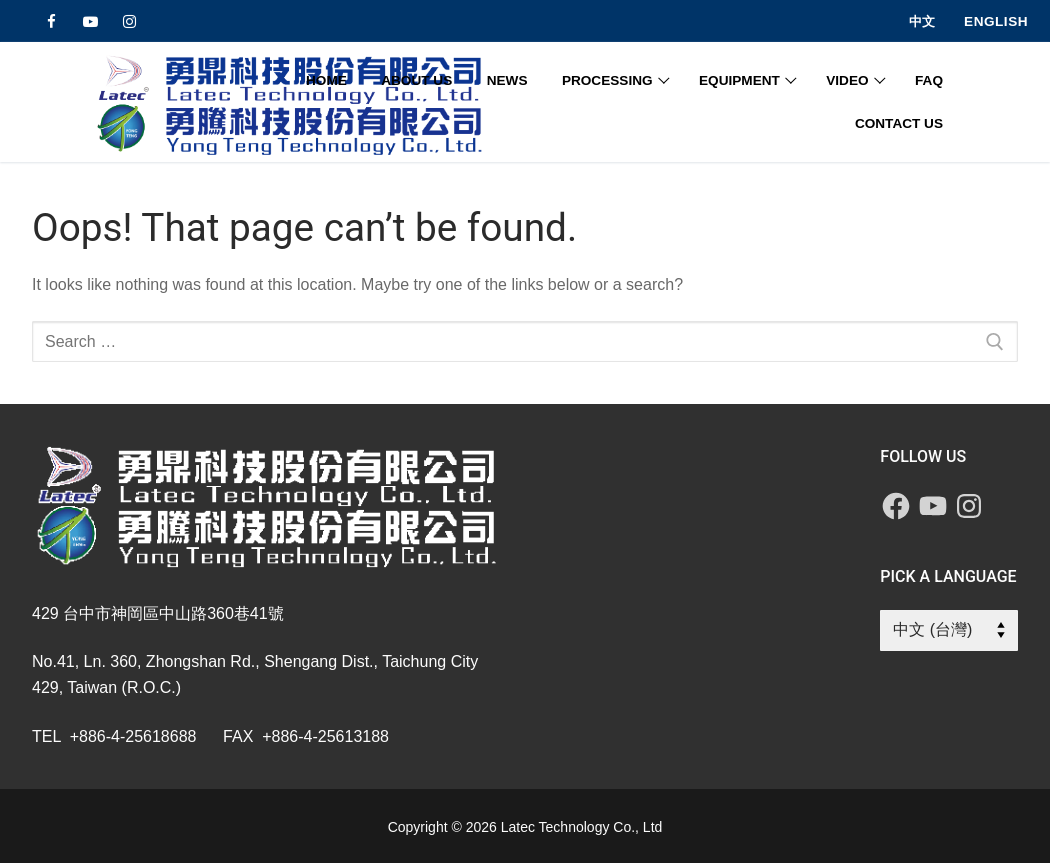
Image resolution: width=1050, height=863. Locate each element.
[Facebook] (51, 21)
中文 (922, 21)
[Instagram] (129, 21)
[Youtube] (90, 21)
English (996, 21)
